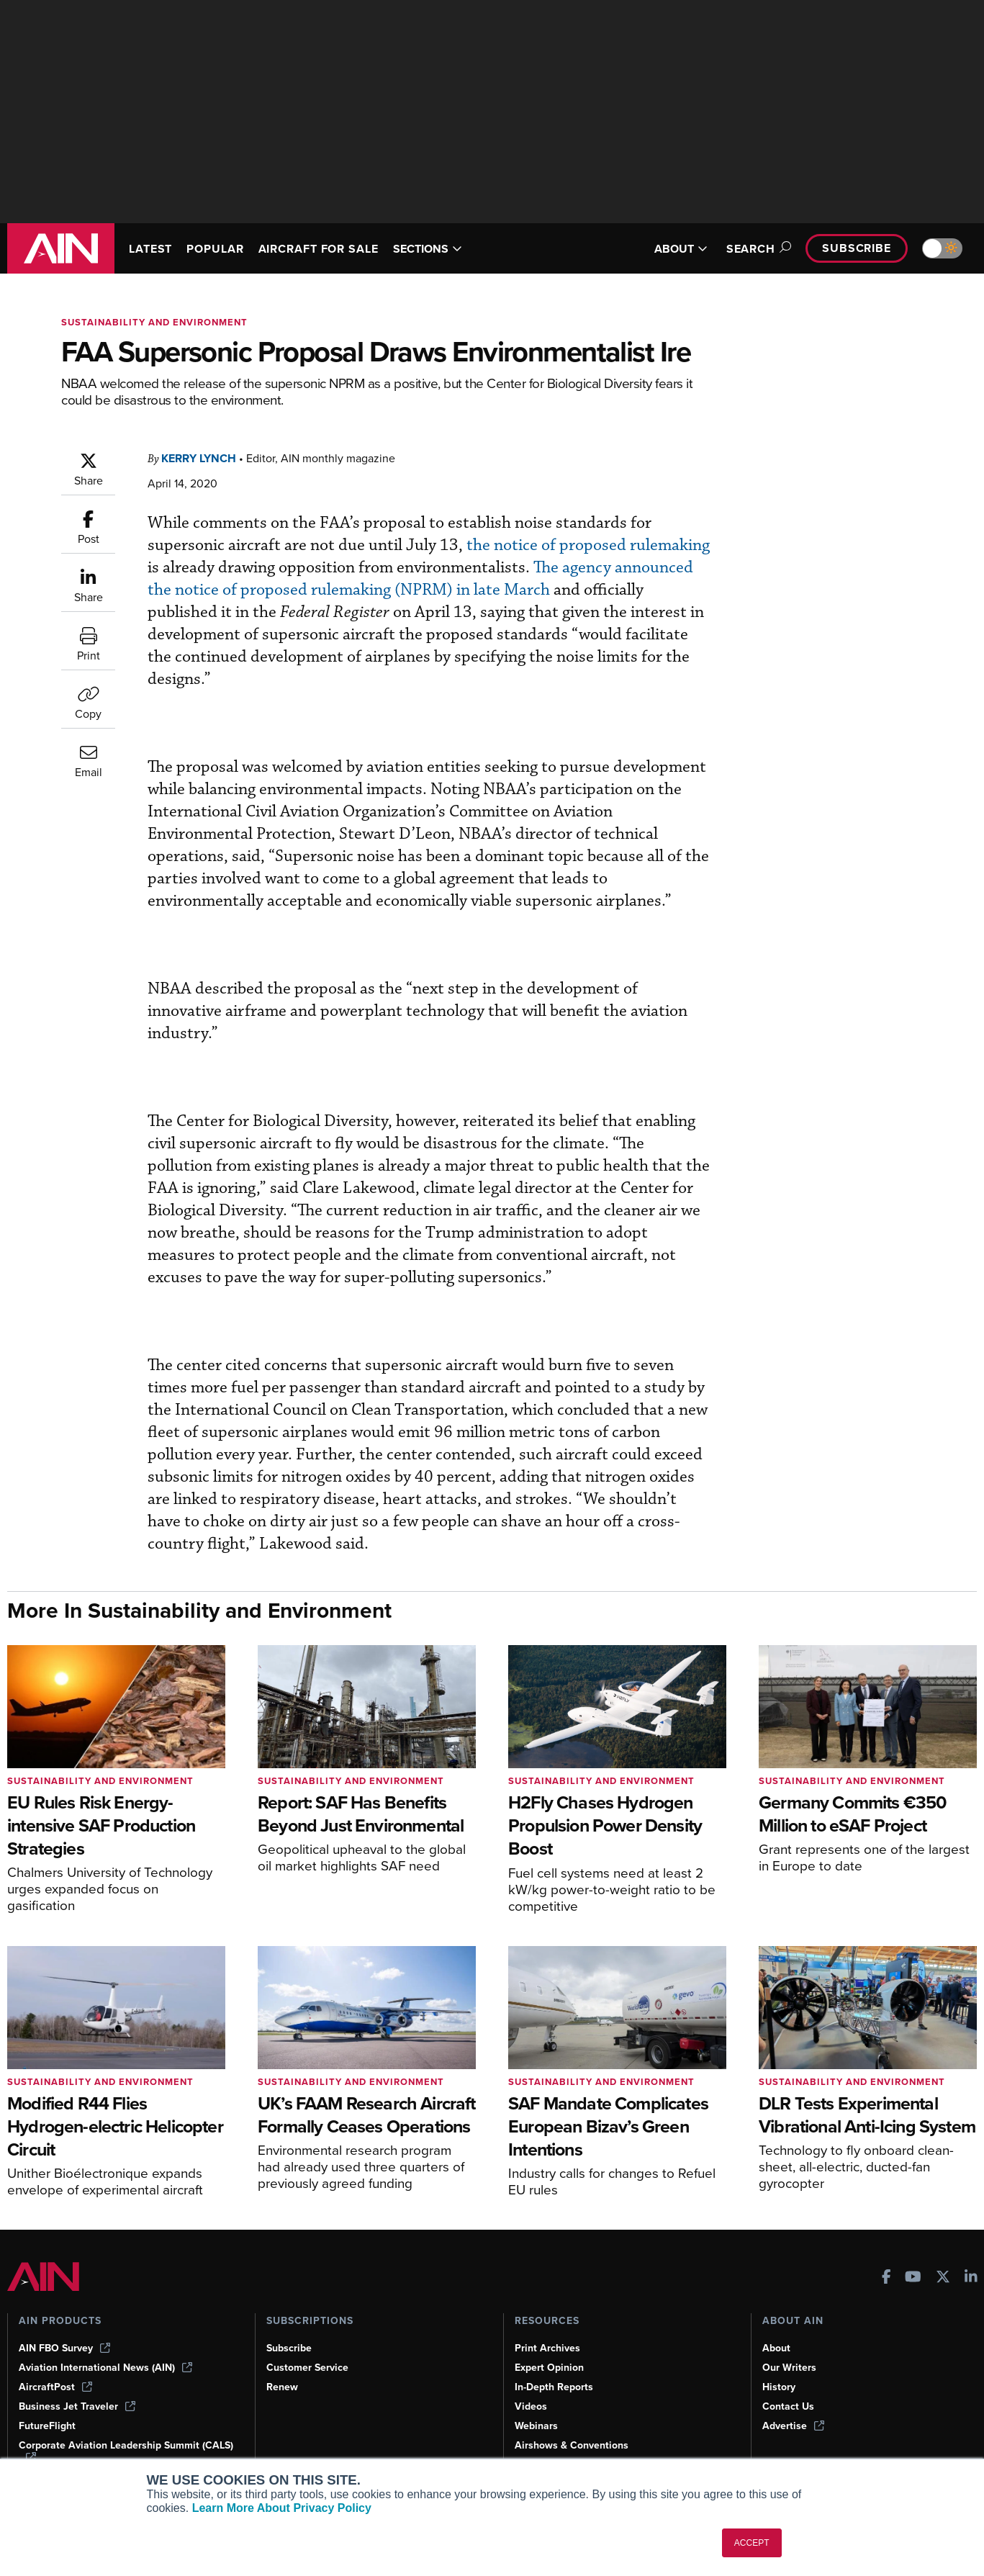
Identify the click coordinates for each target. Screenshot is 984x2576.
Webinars (536, 2426)
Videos (531, 2406)
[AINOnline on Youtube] (913, 2278)
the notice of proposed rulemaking (588, 545)
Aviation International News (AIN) (105, 2367)
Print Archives (547, 2348)
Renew (282, 2387)
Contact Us (788, 2406)
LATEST (150, 249)
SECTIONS (427, 249)
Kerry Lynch (198, 458)
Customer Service (307, 2367)
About (776, 2348)
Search (756, 248)
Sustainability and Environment (154, 322)
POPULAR (214, 249)
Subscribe (856, 248)
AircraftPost (55, 2387)
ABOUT (681, 249)
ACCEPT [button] (751, 2543)
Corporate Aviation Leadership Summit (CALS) (126, 2450)
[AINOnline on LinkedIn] (971, 2278)
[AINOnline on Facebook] (886, 2278)
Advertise (793, 2426)
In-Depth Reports (554, 2387)
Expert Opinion (549, 2367)
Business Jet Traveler (77, 2406)
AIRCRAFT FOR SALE (318, 249)
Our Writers (789, 2367)
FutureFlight (47, 2426)
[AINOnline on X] (943, 2278)
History (778, 2387)
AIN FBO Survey (64, 2348)
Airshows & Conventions (571, 2445)
